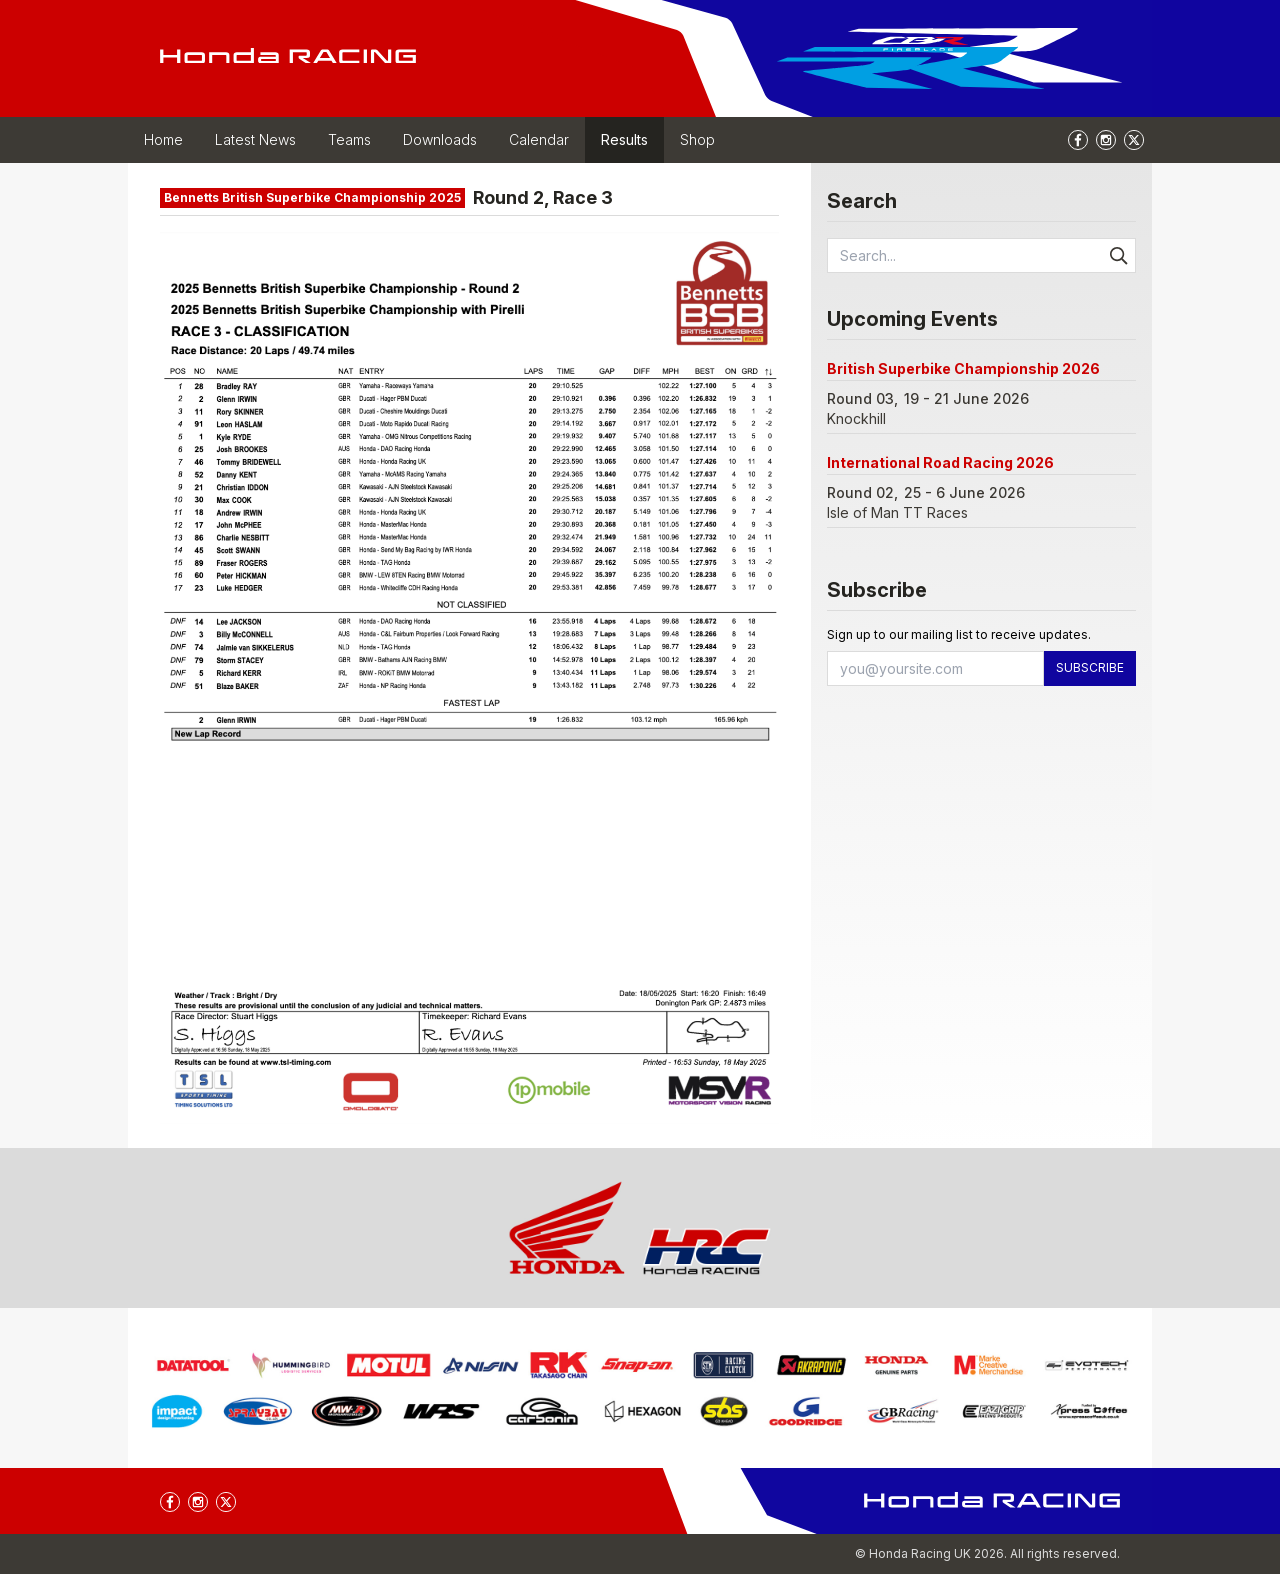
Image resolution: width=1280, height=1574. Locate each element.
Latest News (255, 139)
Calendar (539, 139)
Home (163, 139)
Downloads (440, 139)
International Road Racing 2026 (940, 462)
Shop (697, 139)
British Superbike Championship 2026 (963, 368)
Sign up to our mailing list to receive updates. (959, 634)
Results (624, 139)
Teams (349, 139)
